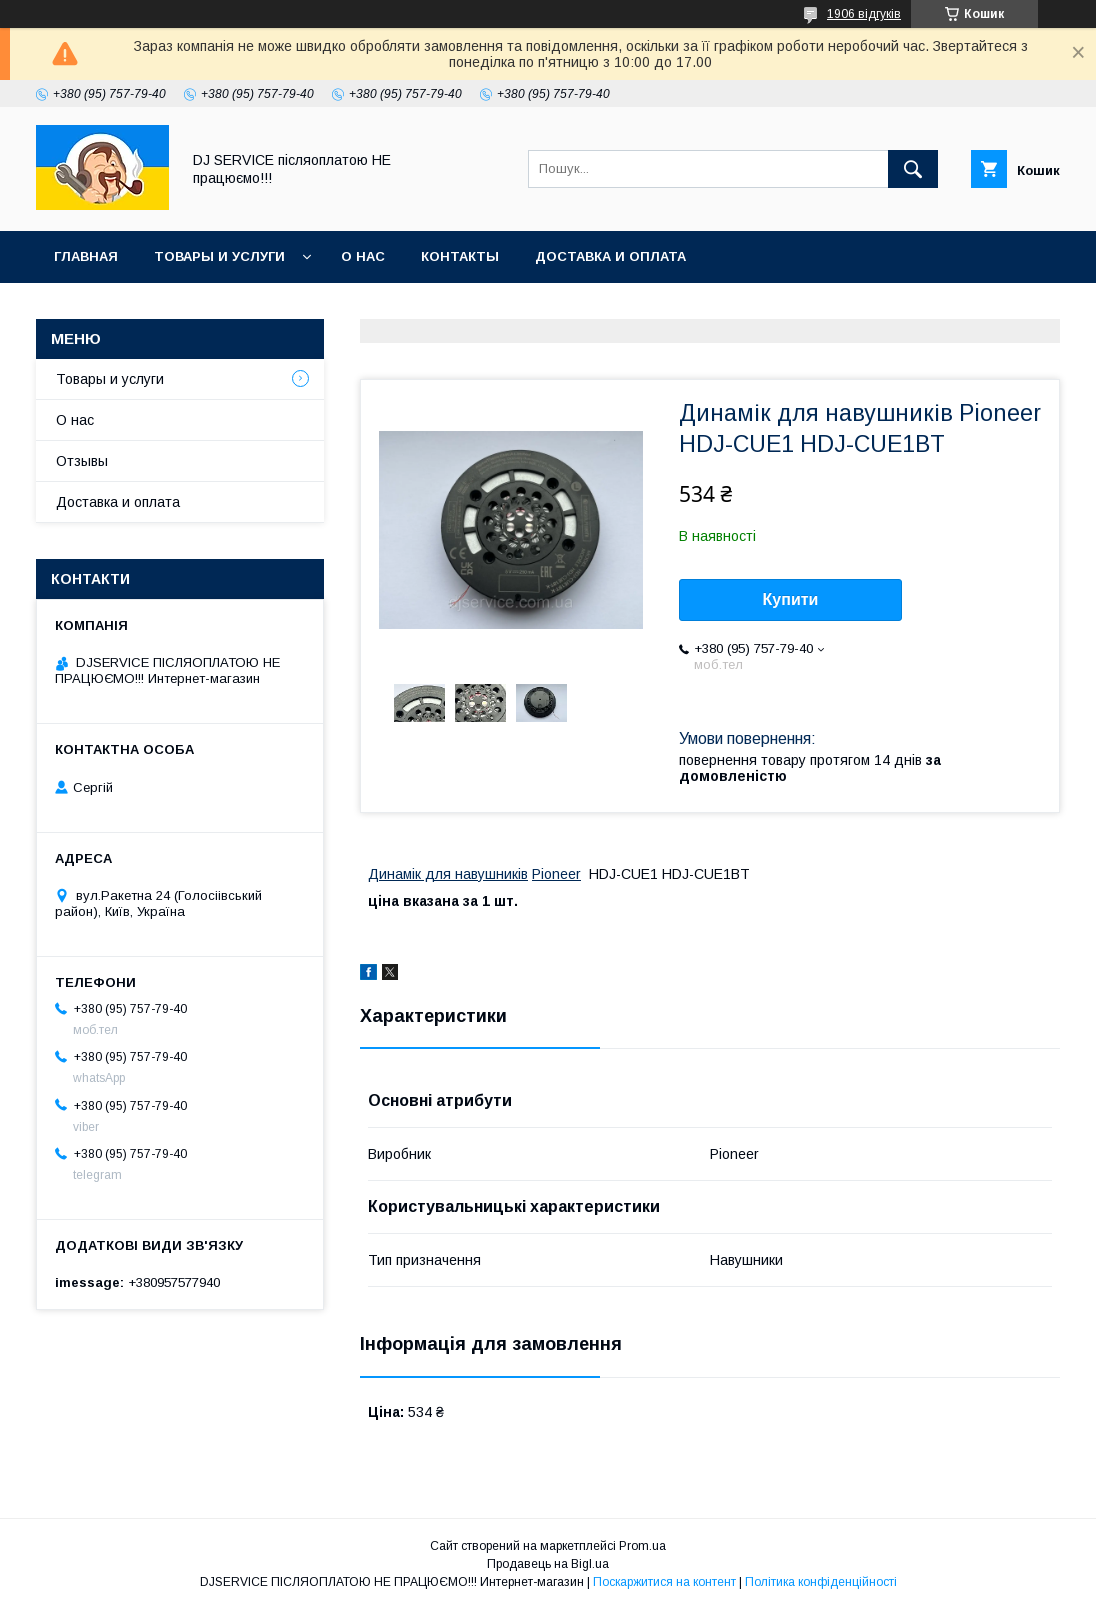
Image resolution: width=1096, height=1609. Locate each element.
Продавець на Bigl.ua (548, 1564)
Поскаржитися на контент (664, 1582)
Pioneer (556, 874)
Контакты (460, 256)
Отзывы (82, 461)
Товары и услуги (219, 256)
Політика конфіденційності (821, 1582)
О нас (363, 256)
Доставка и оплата (610, 256)
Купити (791, 599)
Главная (86, 256)
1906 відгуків (864, 14)
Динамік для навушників (448, 874)
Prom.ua (642, 1546)
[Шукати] (913, 169)
